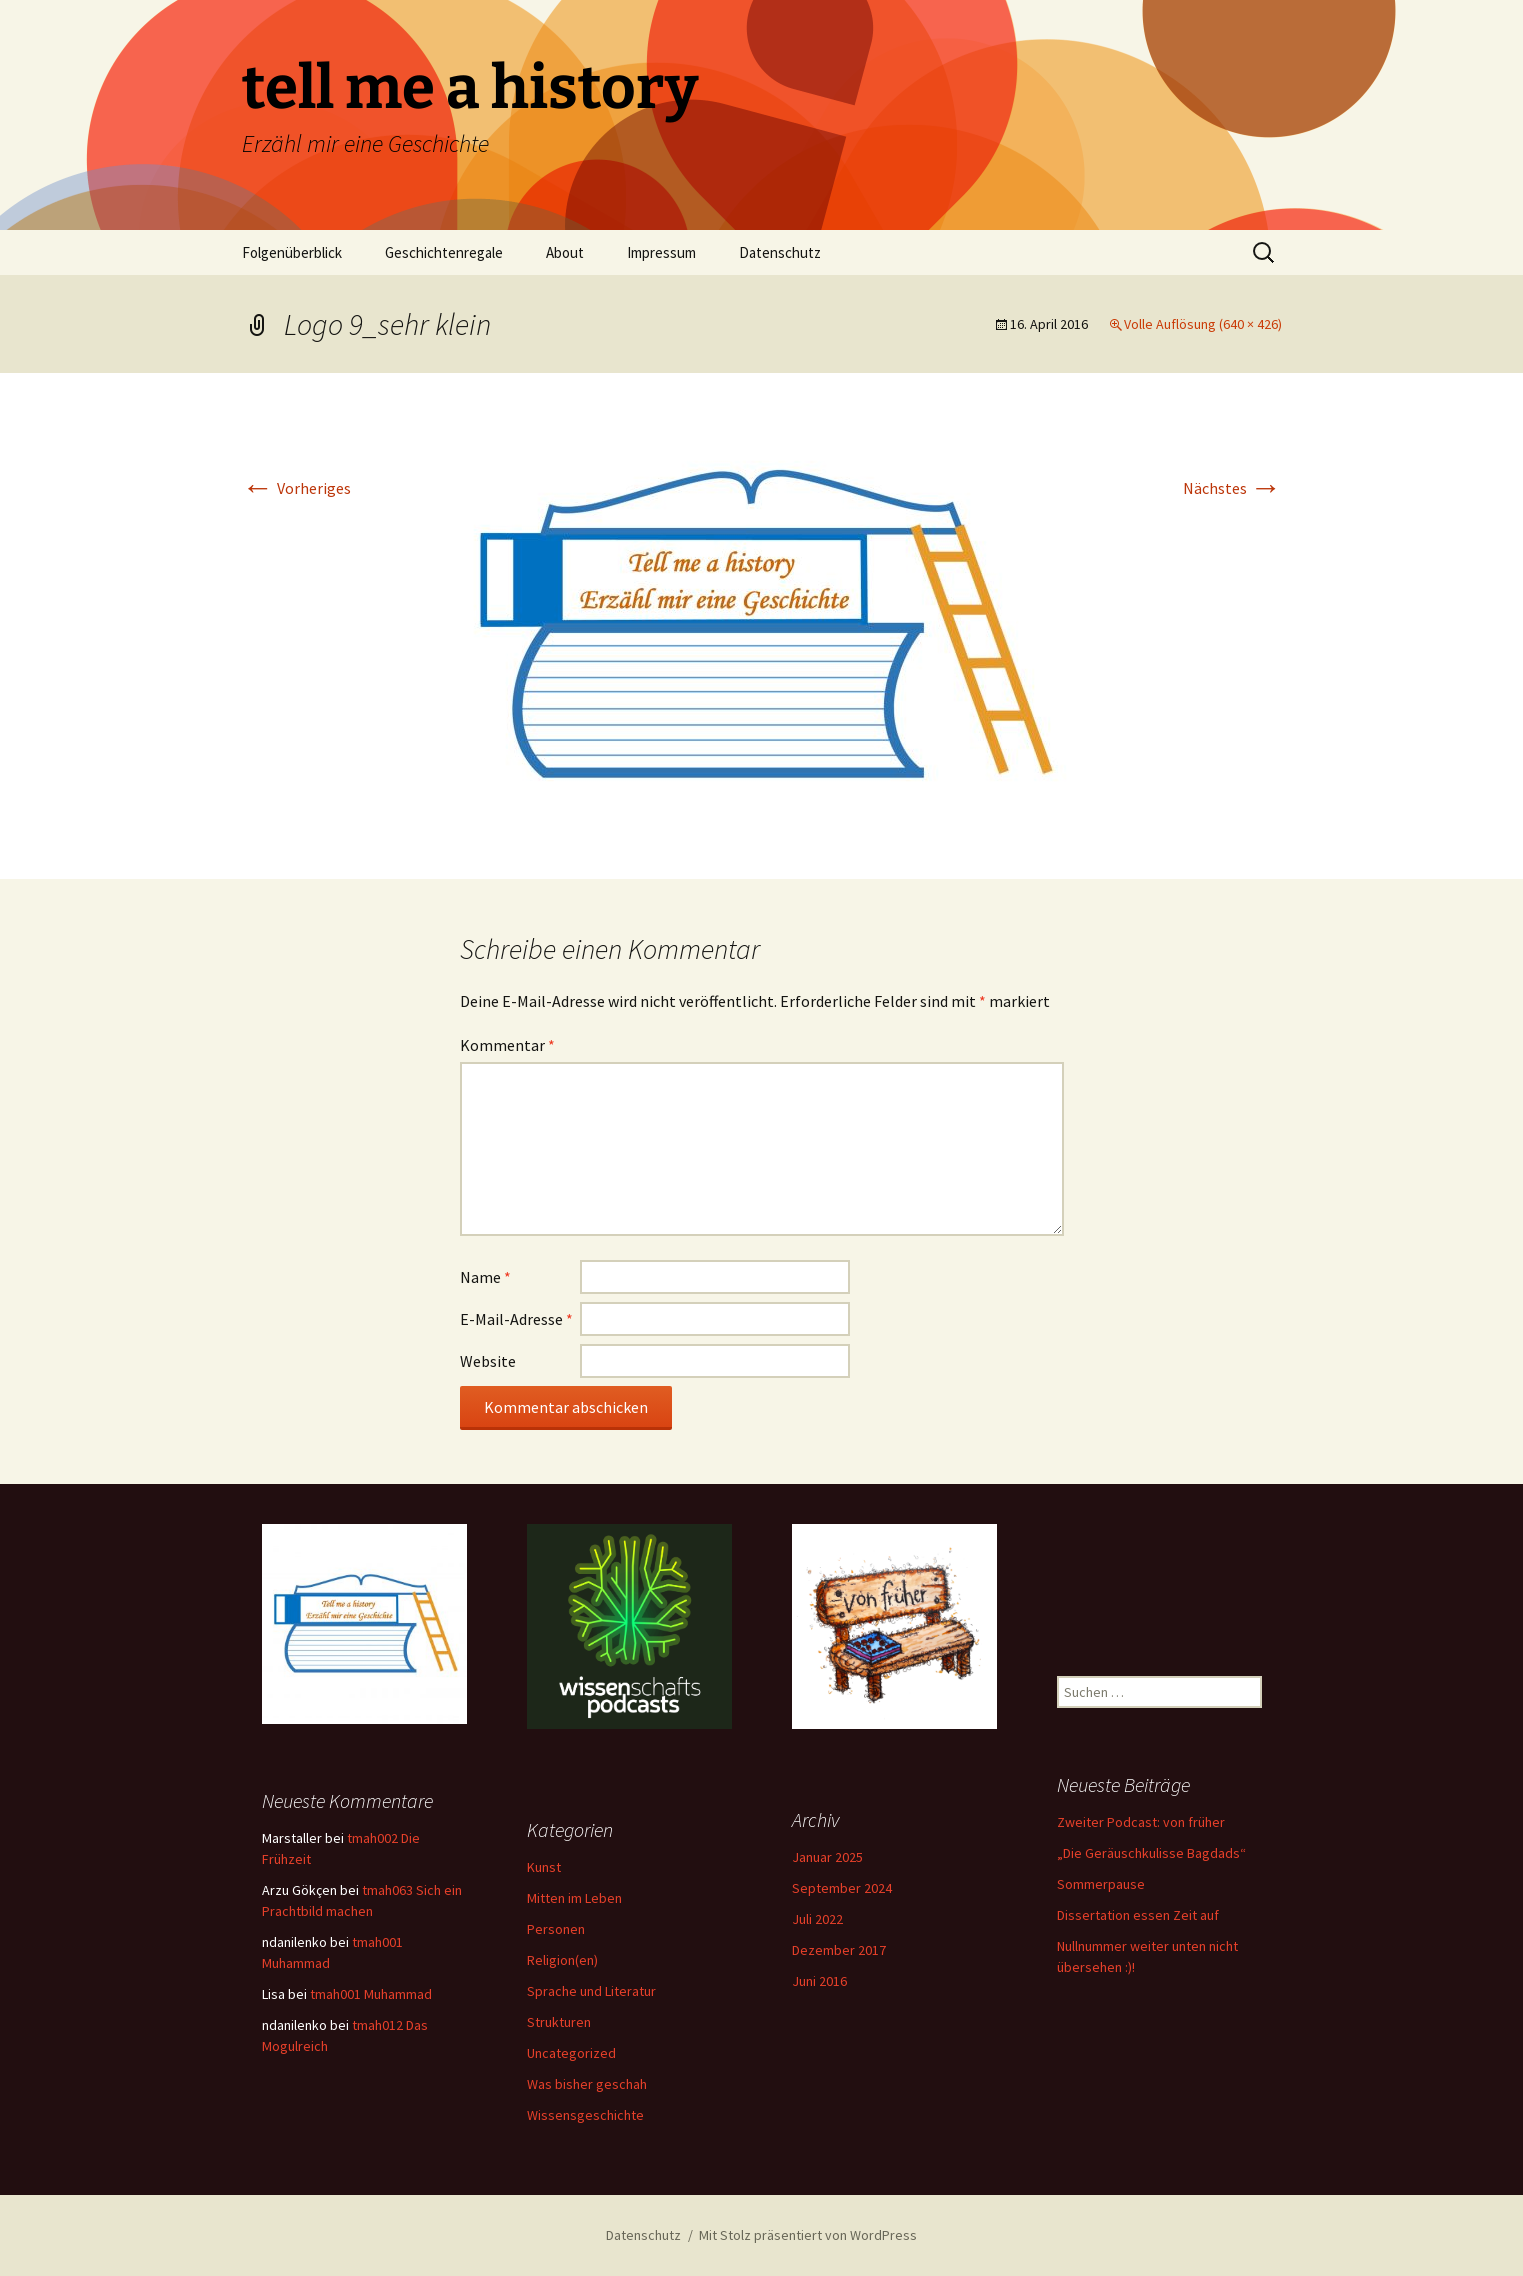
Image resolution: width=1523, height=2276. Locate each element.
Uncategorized (571, 2053)
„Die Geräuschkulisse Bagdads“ (1151, 1853)
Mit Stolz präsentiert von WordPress (808, 2235)
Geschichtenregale (444, 252)
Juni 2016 (819, 1981)
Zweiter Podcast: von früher (1141, 1822)
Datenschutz (780, 252)
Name (485, 1277)
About (565, 252)
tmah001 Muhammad (371, 1994)
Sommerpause (1101, 1884)
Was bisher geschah (587, 2084)
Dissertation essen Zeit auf (1138, 1915)
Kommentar (507, 1045)
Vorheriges (296, 488)
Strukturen (559, 2022)
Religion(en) (562, 1960)
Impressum (661, 252)
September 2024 (842, 1888)
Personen (556, 1929)
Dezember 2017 (839, 1950)
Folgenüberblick (292, 252)
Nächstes (1232, 488)
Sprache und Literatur (591, 1991)
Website (488, 1361)
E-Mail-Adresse (516, 1319)
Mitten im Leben (574, 1898)
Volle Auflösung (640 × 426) (1203, 324)
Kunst (544, 1867)
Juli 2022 (817, 1919)
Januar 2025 (827, 1857)
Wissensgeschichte (585, 2115)
